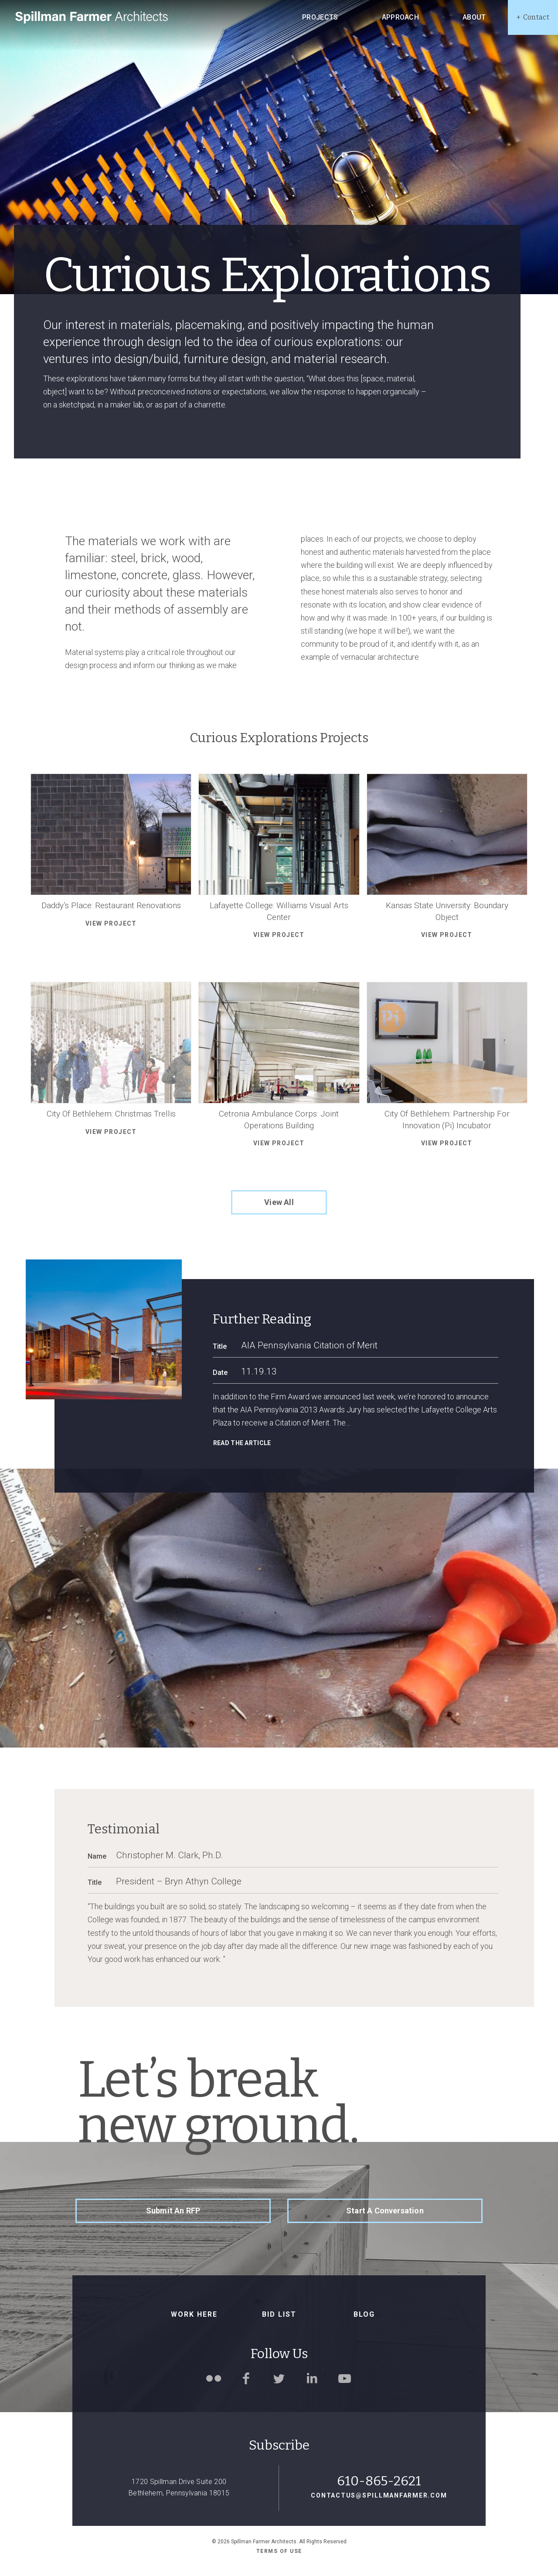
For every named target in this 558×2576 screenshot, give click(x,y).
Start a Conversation (385, 2210)
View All (278, 1202)
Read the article (242, 1442)
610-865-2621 (379, 2481)
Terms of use (279, 2551)
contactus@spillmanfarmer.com (379, 2495)
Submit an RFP (173, 2210)
